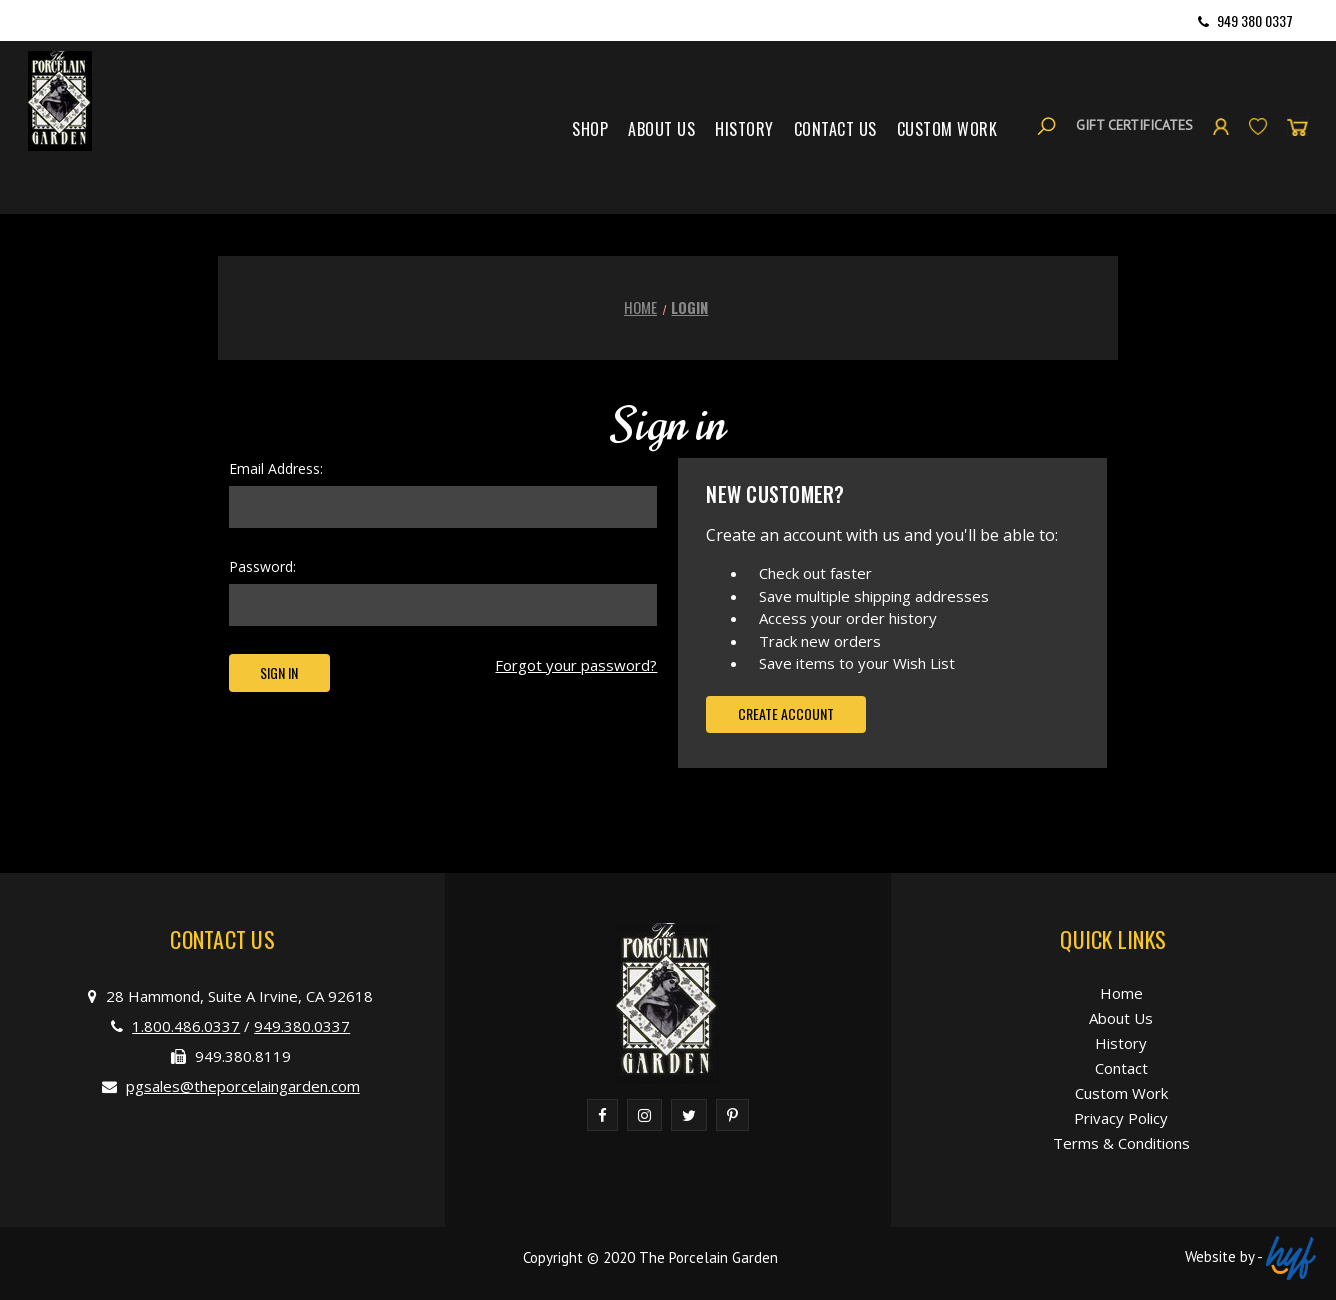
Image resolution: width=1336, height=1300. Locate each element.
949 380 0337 (1255, 20)
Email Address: (276, 468)
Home (1121, 993)
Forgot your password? (576, 665)
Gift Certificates (1134, 125)
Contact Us (835, 129)
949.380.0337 (302, 1026)
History (744, 129)
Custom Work (947, 129)
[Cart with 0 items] (1297, 125)
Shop (590, 129)
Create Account (786, 713)
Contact (1121, 1068)
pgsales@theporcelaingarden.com (243, 1086)
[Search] (1046, 125)
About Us (661, 129)
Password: (262, 566)
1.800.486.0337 (186, 1026)
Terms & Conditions (1121, 1143)
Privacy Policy (1121, 1118)
